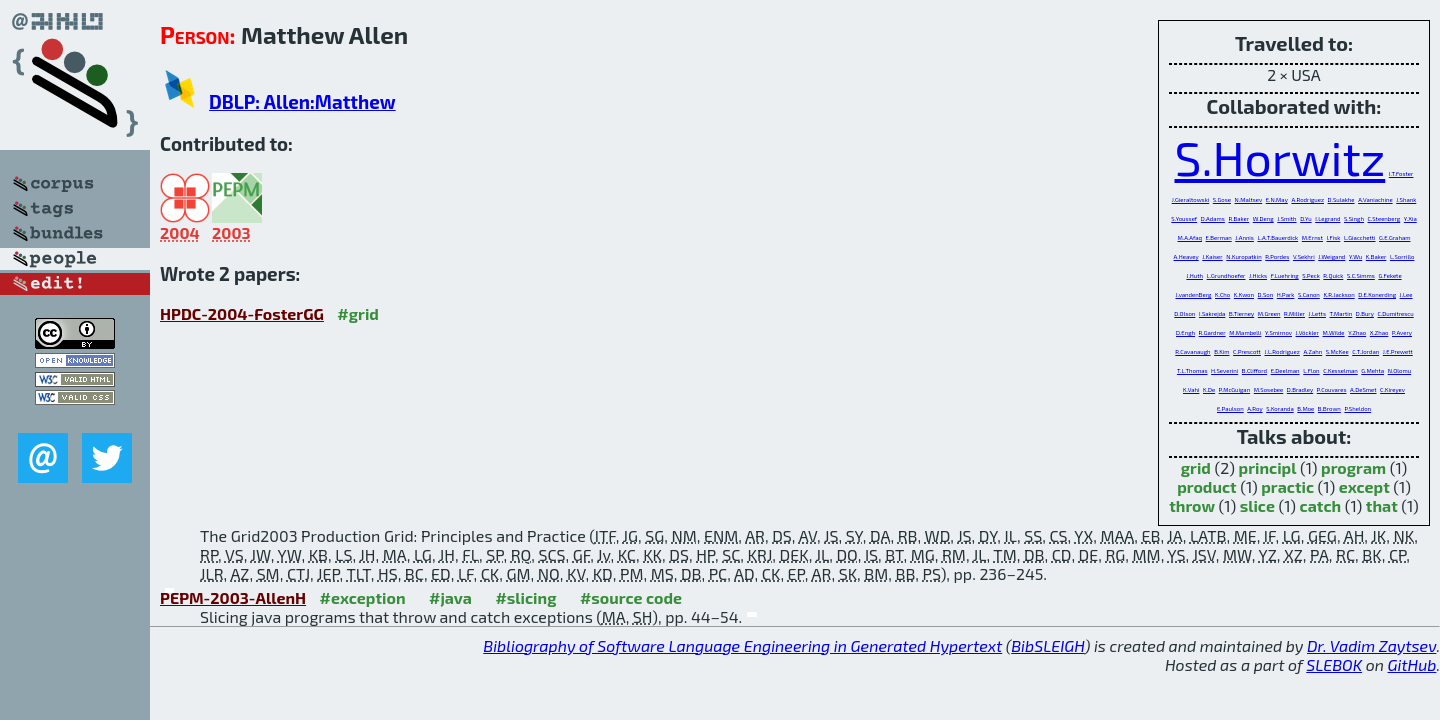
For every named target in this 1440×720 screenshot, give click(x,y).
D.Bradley (1300, 389)
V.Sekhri (1304, 256)
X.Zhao (1379, 332)
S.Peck (1310, 275)
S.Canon (1309, 294)
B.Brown (1329, 408)
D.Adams (1213, 218)
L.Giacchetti (1360, 237)
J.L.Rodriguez (1281, 351)
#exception (363, 597)
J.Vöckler (1307, 332)
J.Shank (1406, 199)
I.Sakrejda (1212, 313)
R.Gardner (1212, 332)
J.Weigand (1331, 256)
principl (1268, 467)
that (1382, 505)
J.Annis (1244, 237)
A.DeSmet (1363, 389)
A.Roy (1254, 408)
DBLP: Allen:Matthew (302, 101)
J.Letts (1317, 313)
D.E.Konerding (1377, 294)
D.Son (1266, 294)
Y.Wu (1355, 256)
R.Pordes (1277, 256)
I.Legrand (1327, 218)
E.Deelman (1285, 370)
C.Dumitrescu (1396, 313)
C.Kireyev (1392, 389)
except (1364, 486)
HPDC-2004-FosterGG (242, 313)
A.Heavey (1186, 256)
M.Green (1269, 313)
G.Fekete (1389, 275)
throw (1192, 505)
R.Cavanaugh (1192, 351)
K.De (1209, 389)
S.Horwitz (1280, 157)
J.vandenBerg (1193, 294)
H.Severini (1224, 370)
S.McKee (1337, 351)
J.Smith (1286, 218)
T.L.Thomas (1192, 370)
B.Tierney (1241, 313)
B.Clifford (1254, 370)
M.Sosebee (1269, 389)
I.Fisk (1334, 237)
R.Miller (1294, 313)
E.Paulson (1230, 408)
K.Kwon (1244, 294)
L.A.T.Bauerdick (1277, 237)
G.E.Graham (1394, 237)
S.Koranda (1280, 408)
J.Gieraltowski (1191, 199)
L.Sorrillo (1402, 256)
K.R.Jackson (1338, 294)
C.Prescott (1247, 351)
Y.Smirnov (1278, 332)
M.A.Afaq (1190, 237)
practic (1287, 486)
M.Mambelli (1245, 332)
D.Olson (1184, 313)
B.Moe (1305, 408)
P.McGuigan (1234, 389)
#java (450, 597)
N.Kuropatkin (1243, 256)
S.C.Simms (1361, 275)
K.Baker (1376, 256)
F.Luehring (1285, 275)
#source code (631, 597)
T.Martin (1341, 313)
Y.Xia (1410, 218)
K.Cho (1222, 294)
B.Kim (1221, 351)
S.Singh (1354, 218)
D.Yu (1306, 218)
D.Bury (1365, 313)
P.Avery (1402, 332)
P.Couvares (1332, 389)
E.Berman (1219, 237)
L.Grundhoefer (1226, 275)
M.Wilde (1333, 332)
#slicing (525, 597)
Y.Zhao (1357, 332)
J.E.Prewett (1398, 351)
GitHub (1412, 664)
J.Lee (1406, 294)
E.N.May (1277, 199)
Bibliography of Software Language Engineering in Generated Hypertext (742, 645)
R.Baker (1238, 218)
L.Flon (1311, 370)
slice (1257, 505)
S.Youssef (1184, 218)
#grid (358, 313)
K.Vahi (1191, 389)
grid (1196, 467)
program (1353, 467)
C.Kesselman (1340, 370)
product (1206, 486)
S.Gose (1222, 199)
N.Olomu (1399, 370)
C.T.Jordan (1365, 351)
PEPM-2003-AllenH (233, 597)
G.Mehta (1372, 370)
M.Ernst (1312, 237)
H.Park (1286, 294)
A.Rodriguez (1307, 199)
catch (1321, 505)
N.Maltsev (1249, 199)
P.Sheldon (1357, 408)
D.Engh (1185, 332)
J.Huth (1194, 275)
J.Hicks (1258, 275)
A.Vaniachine (1375, 199)
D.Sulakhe (1341, 199)
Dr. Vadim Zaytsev (1371, 645)
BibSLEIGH (1047, 645)
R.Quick (1333, 275)
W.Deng (1263, 218)
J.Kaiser (1212, 256)
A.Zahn (1312, 351)
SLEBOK (1334, 664)
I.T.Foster (1401, 173)
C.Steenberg (1384, 218)
